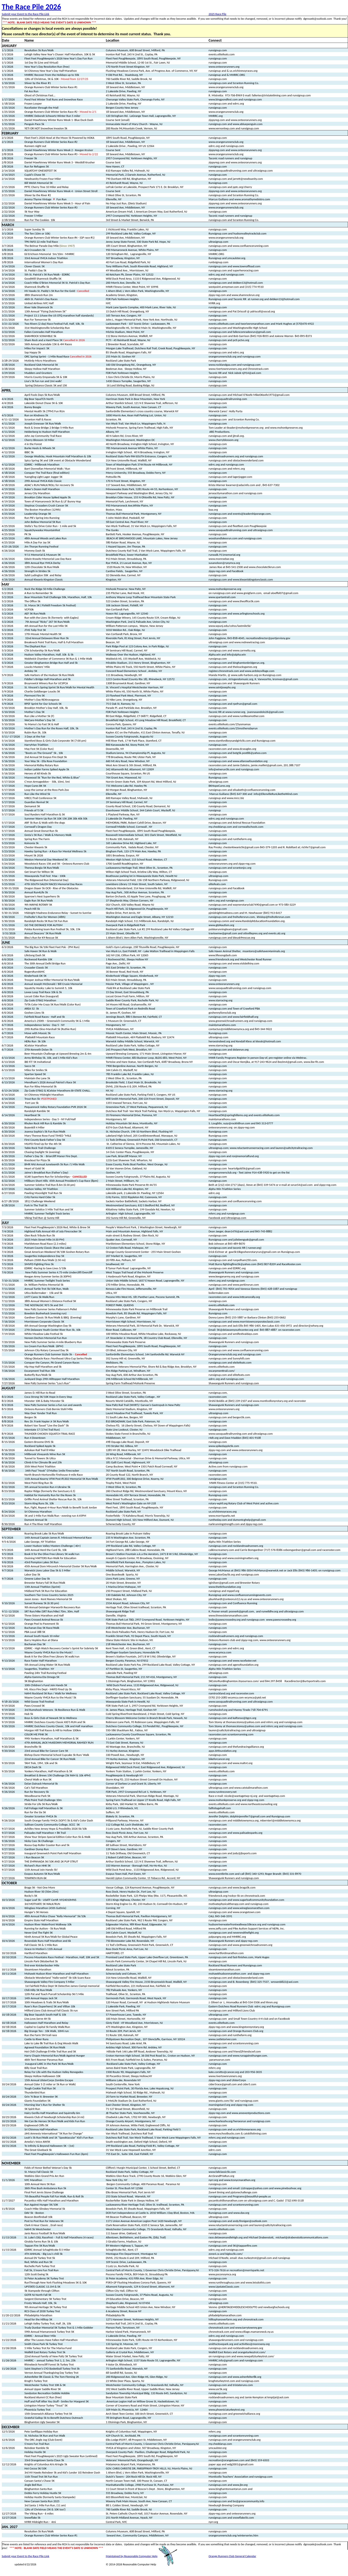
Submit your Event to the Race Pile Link (25, 14)
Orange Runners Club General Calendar (232, 2556)
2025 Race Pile (217, 14)
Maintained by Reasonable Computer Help (131, 2556)
